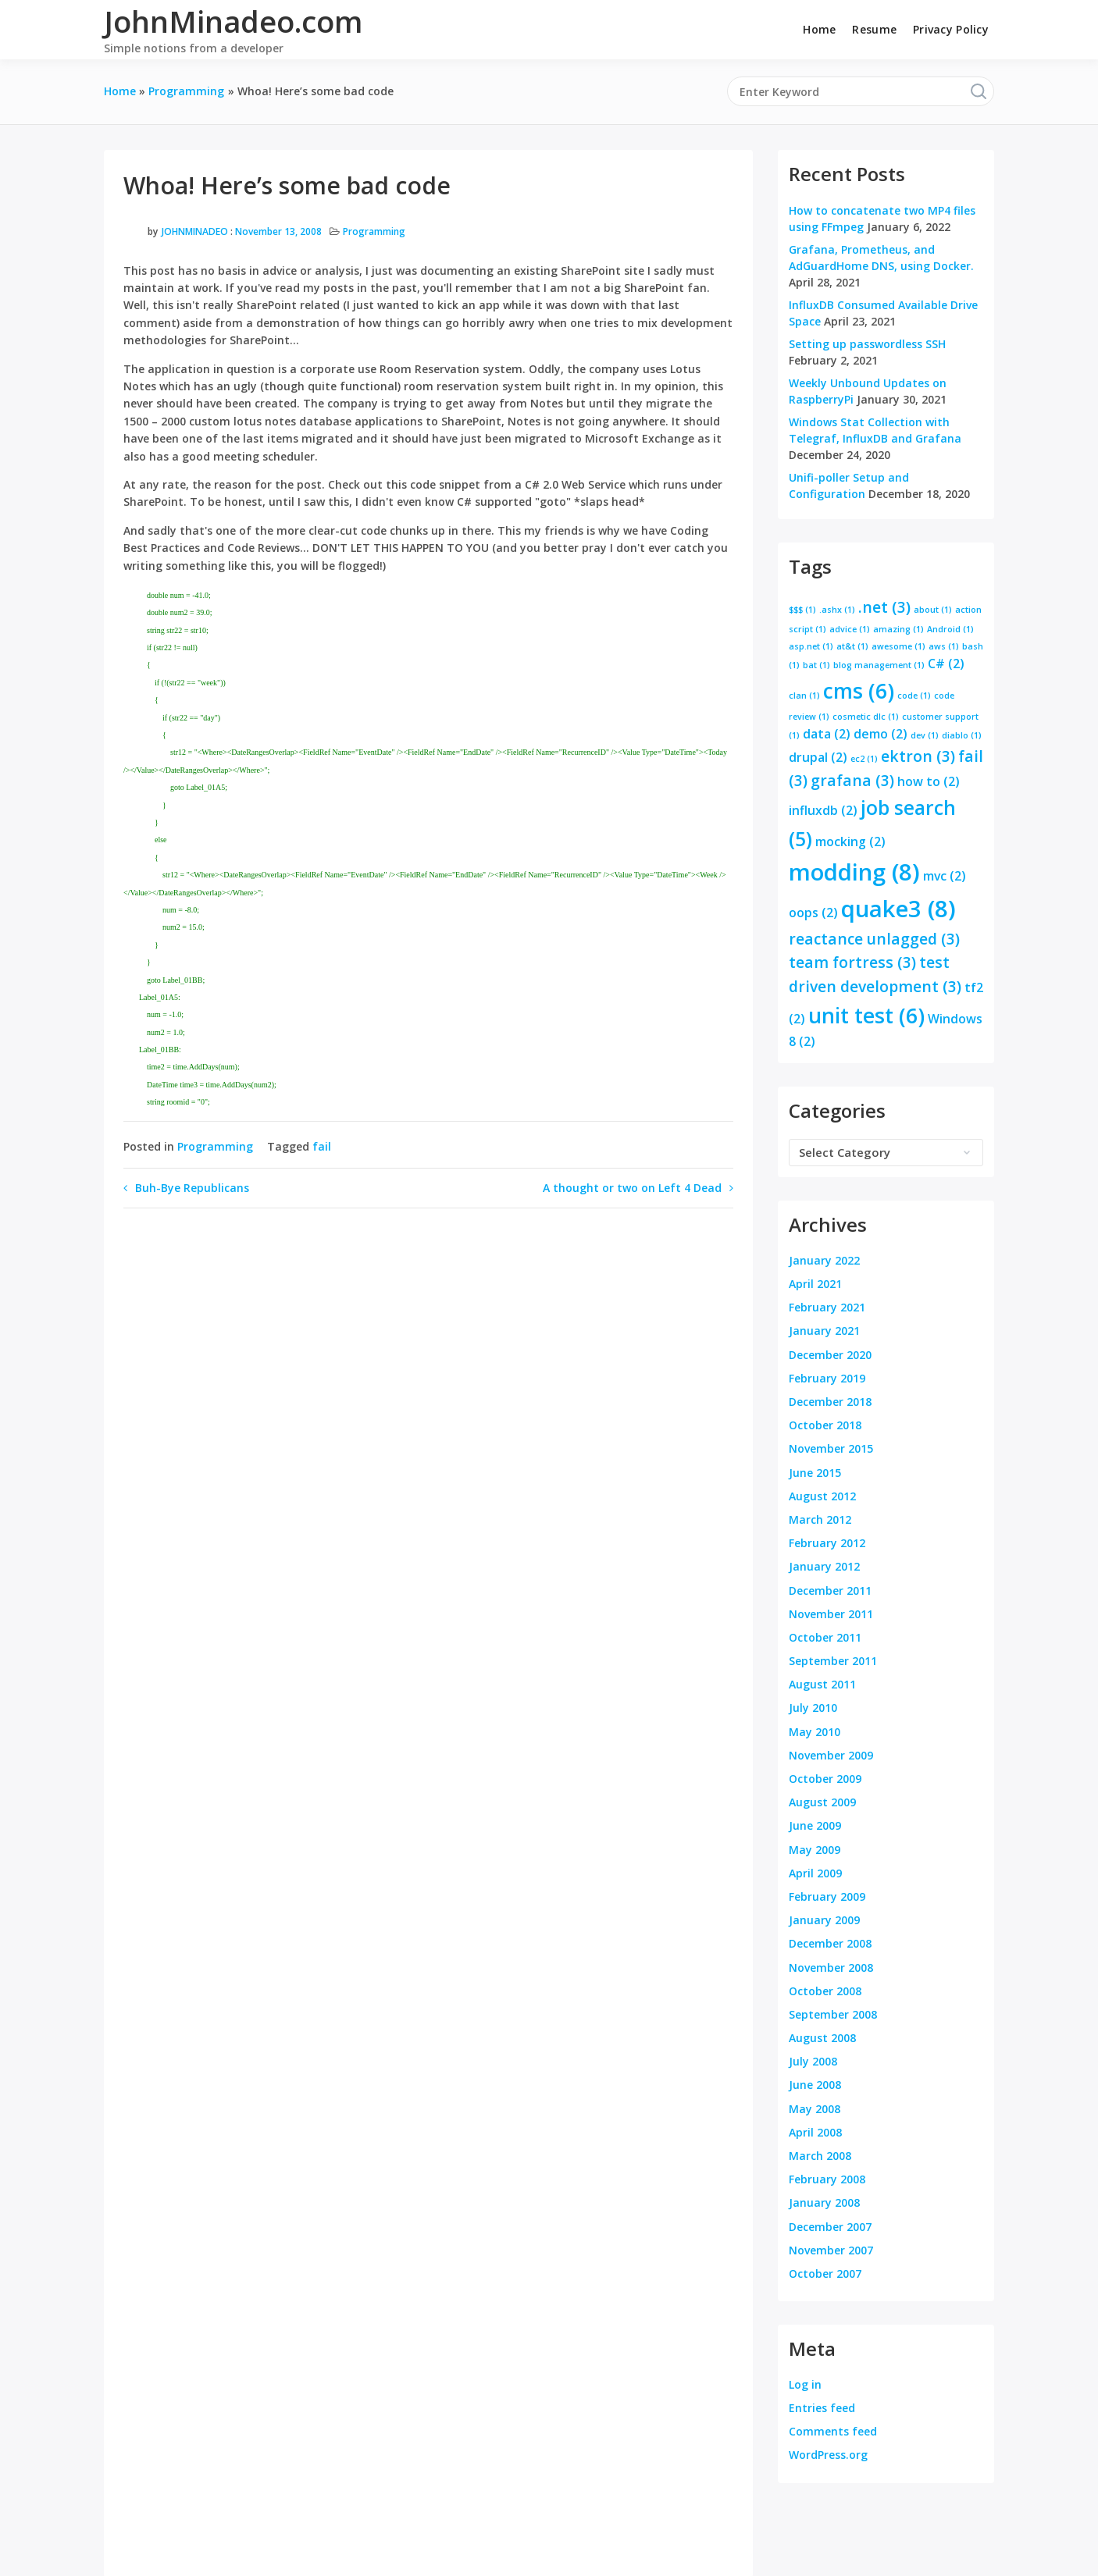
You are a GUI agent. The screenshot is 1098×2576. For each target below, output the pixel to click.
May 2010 (814, 1731)
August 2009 (822, 1802)
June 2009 (815, 1825)
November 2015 (831, 1448)
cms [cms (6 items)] (858, 691)
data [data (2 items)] (826, 733)
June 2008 (815, 2084)
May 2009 (814, 1849)
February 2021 (827, 1307)
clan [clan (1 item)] (804, 695)
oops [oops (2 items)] (813, 912)
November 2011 (831, 1613)
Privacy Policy (951, 29)
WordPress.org (828, 2454)
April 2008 (815, 2132)
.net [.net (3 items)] (884, 606)
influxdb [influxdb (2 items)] (823, 810)
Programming (374, 231)
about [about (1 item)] (933, 609)
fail (321, 1146)
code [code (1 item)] (914, 695)
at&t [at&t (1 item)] (852, 646)
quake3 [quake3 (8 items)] (898, 908)
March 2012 (820, 1519)
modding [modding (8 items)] (854, 872)
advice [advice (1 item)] (849, 629)
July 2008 (813, 2061)
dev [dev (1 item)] (925, 735)
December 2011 (830, 1590)
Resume (874, 29)
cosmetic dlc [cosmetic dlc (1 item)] (865, 716)
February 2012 (827, 1542)
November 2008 (831, 1967)
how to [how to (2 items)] (928, 781)
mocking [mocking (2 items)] (850, 841)
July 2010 (813, 1707)
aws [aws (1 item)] (944, 646)
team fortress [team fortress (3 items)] (852, 962)
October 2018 (825, 1425)
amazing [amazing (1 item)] (898, 629)
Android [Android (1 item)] (950, 629)
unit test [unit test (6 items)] (866, 1016)
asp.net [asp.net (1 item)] (811, 646)
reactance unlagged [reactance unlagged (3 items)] (874, 938)
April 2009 (815, 1873)
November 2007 (831, 2250)
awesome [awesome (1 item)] (898, 646)
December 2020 (830, 1354)
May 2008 (814, 2108)
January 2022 (824, 1260)
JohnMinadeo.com (233, 21)
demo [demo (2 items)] (880, 733)
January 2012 (824, 1566)
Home (819, 29)
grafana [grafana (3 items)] (852, 780)
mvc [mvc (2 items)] (944, 875)
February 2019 (827, 1378)
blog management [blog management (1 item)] (879, 665)
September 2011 (833, 1660)
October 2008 (825, 1991)
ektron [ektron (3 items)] (918, 756)
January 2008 (824, 2202)
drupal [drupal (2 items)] (818, 757)
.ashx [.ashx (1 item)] (837, 609)
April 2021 (815, 1283)
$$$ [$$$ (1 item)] (802, 609)
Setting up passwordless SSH (867, 343)
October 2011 (825, 1637)
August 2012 (822, 1496)
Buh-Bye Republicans (192, 1187)
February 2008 (827, 2179)
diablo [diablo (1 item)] (962, 735)
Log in (805, 2384)
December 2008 (830, 1943)
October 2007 (825, 2273)
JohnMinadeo (195, 231)
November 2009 (831, 1755)
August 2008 (822, 2037)
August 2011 (822, 1684)
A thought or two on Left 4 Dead (632, 1187)
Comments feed (833, 2431)
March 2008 (820, 2155)
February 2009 (827, 1896)
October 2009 (825, 1778)
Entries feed (822, 2407)
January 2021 (824, 1330)
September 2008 (833, 2014)
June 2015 (815, 1472)
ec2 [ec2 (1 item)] (864, 758)
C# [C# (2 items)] (946, 663)
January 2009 (824, 1919)
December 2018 (830, 1401)
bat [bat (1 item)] (816, 665)
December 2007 (830, 2226)
